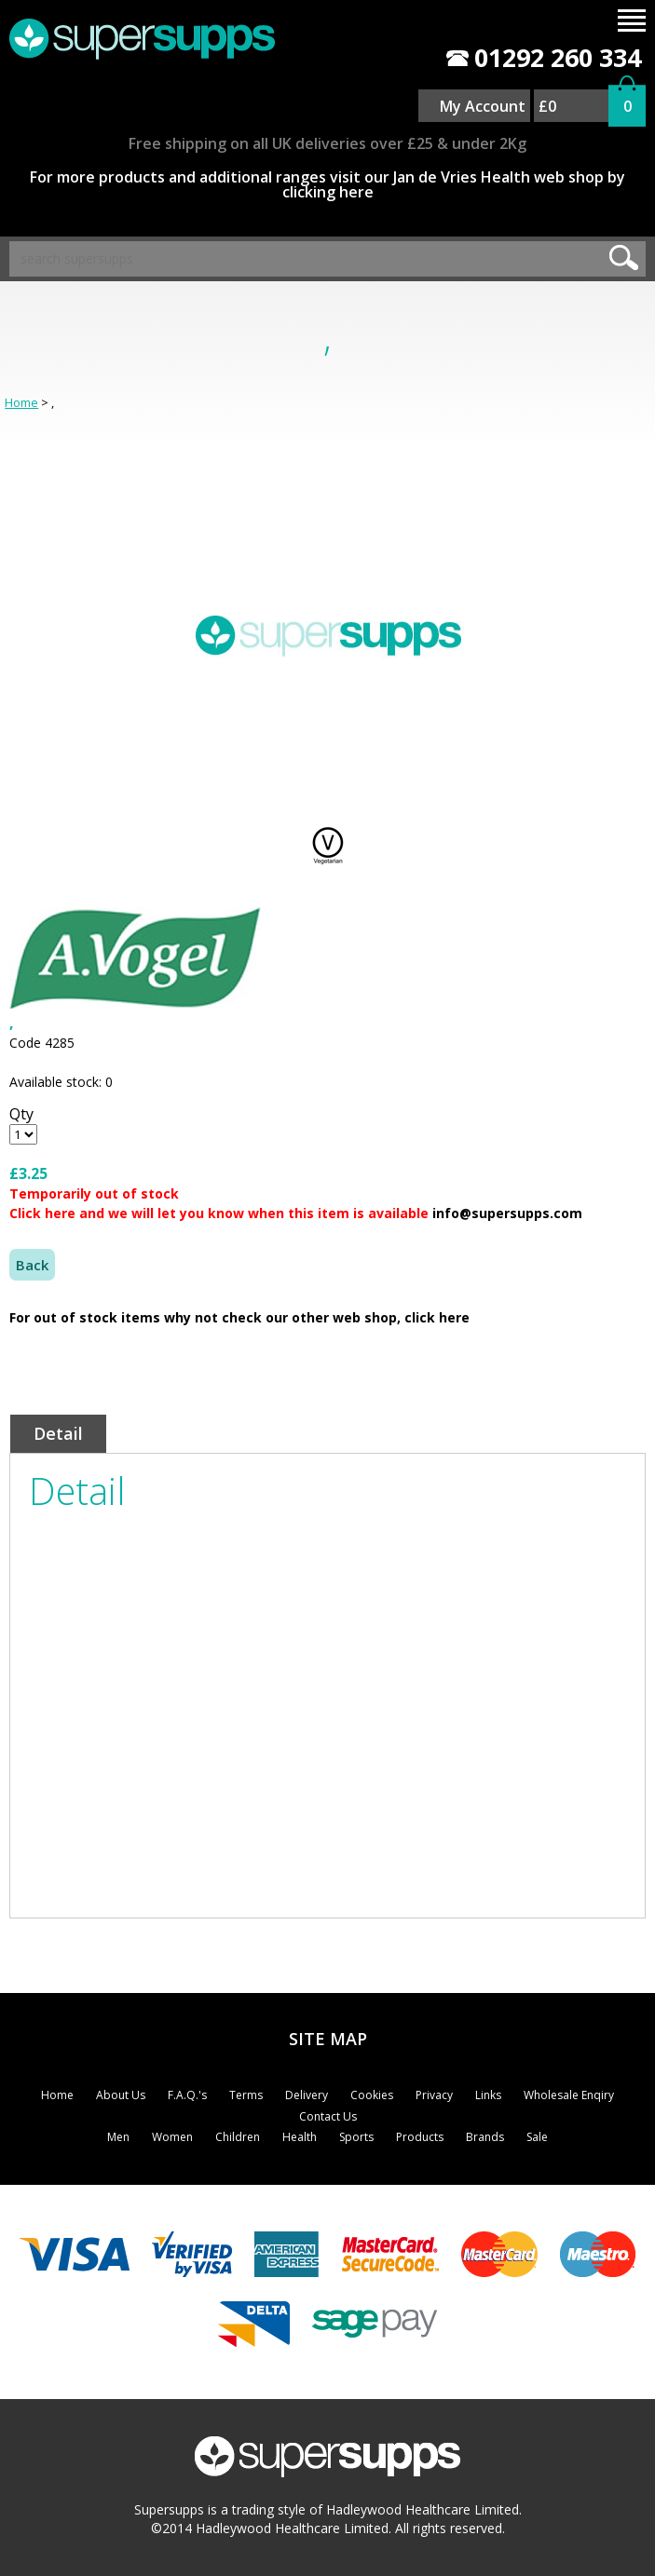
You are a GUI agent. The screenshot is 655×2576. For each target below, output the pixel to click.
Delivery (306, 2095)
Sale (537, 2137)
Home (21, 402)
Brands (485, 2137)
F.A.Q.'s (187, 2095)
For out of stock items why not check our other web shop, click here (239, 1317)
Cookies (371, 2095)
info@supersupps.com (507, 1213)
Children (237, 2137)
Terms (246, 2095)
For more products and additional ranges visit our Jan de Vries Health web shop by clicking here (327, 184)
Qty (21, 1114)
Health (299, 2137)
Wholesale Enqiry (569, 2095)
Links (488, 2095)
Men (118, 2137)
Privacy (434, 2095)
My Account (482, 106)
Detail (58, 1433)
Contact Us (328, 2116)
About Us (120, 2095)
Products (419, 2137)
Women (172, 2137)
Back (32, 1264)
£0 (547, 106)
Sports (356, 2137)
